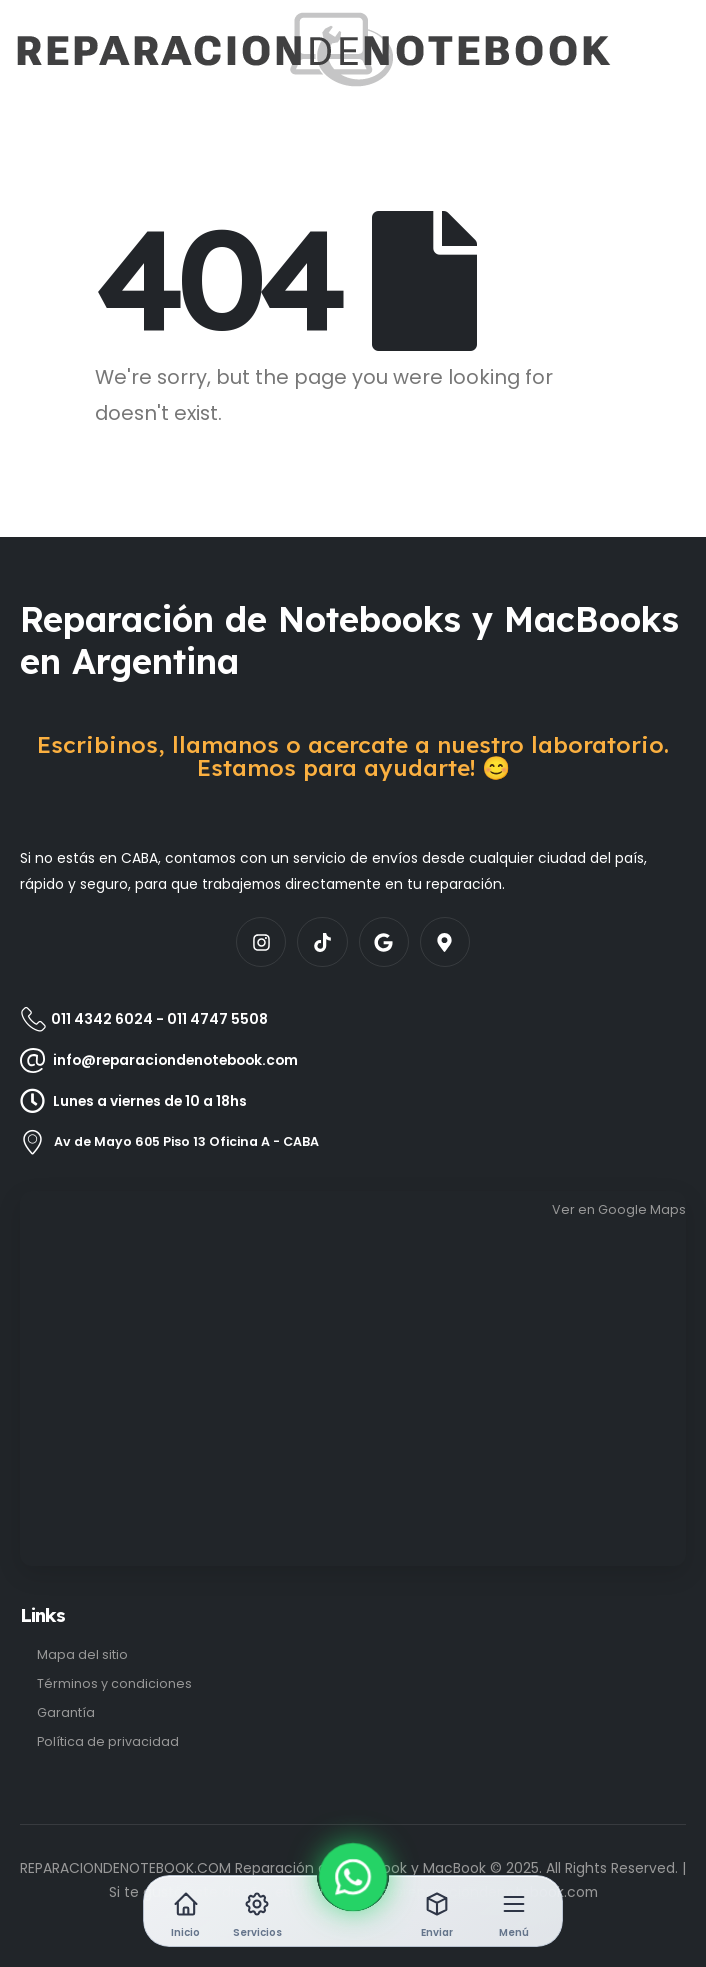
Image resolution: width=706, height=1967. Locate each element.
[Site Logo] (77, 49)
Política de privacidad (108, 1741)
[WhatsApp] (353, 1877)
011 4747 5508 (217, 1019)
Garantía (66, 1712)
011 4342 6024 (102, 1019)
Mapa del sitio (82, 1654)
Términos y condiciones (114, 1683)
